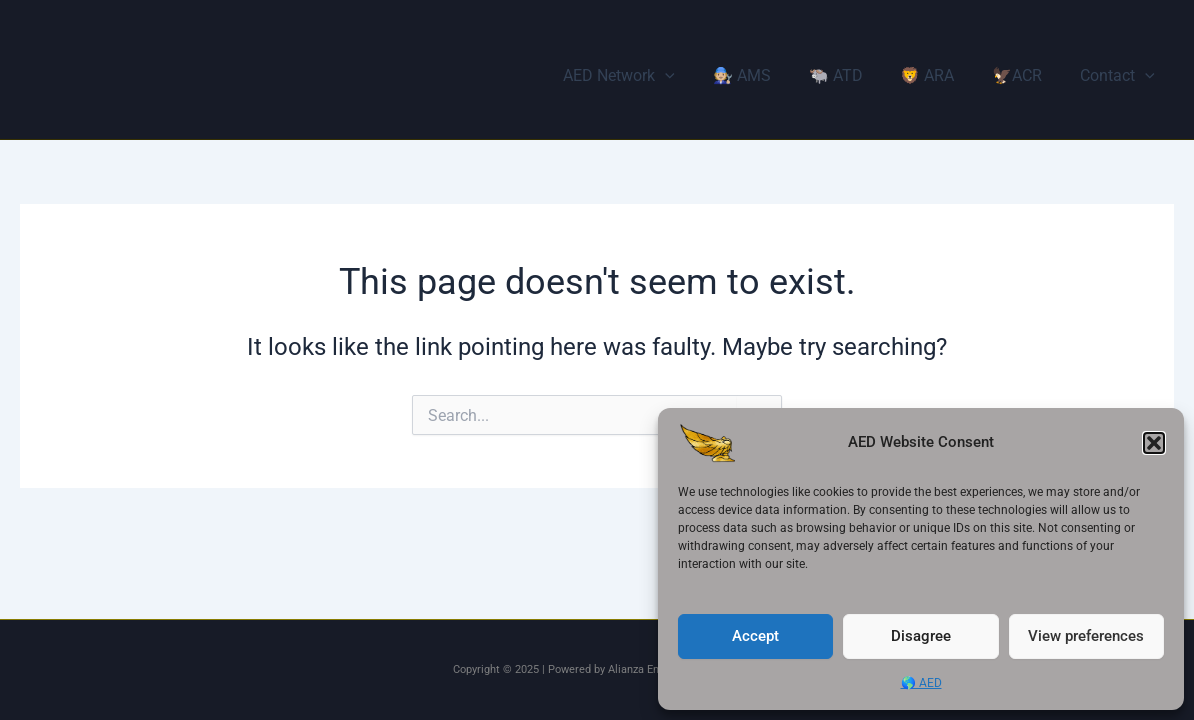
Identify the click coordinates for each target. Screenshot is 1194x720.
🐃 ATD (856, 75)
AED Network (652, 76)
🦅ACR (1026, 75)
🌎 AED (921, 683)
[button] (1154, 443)
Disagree (921, 636)
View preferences (1086, 636)
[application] (698, 76)
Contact (1120, 76)
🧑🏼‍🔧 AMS (768, 75)
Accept (755, 636)
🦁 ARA (942, 75)
